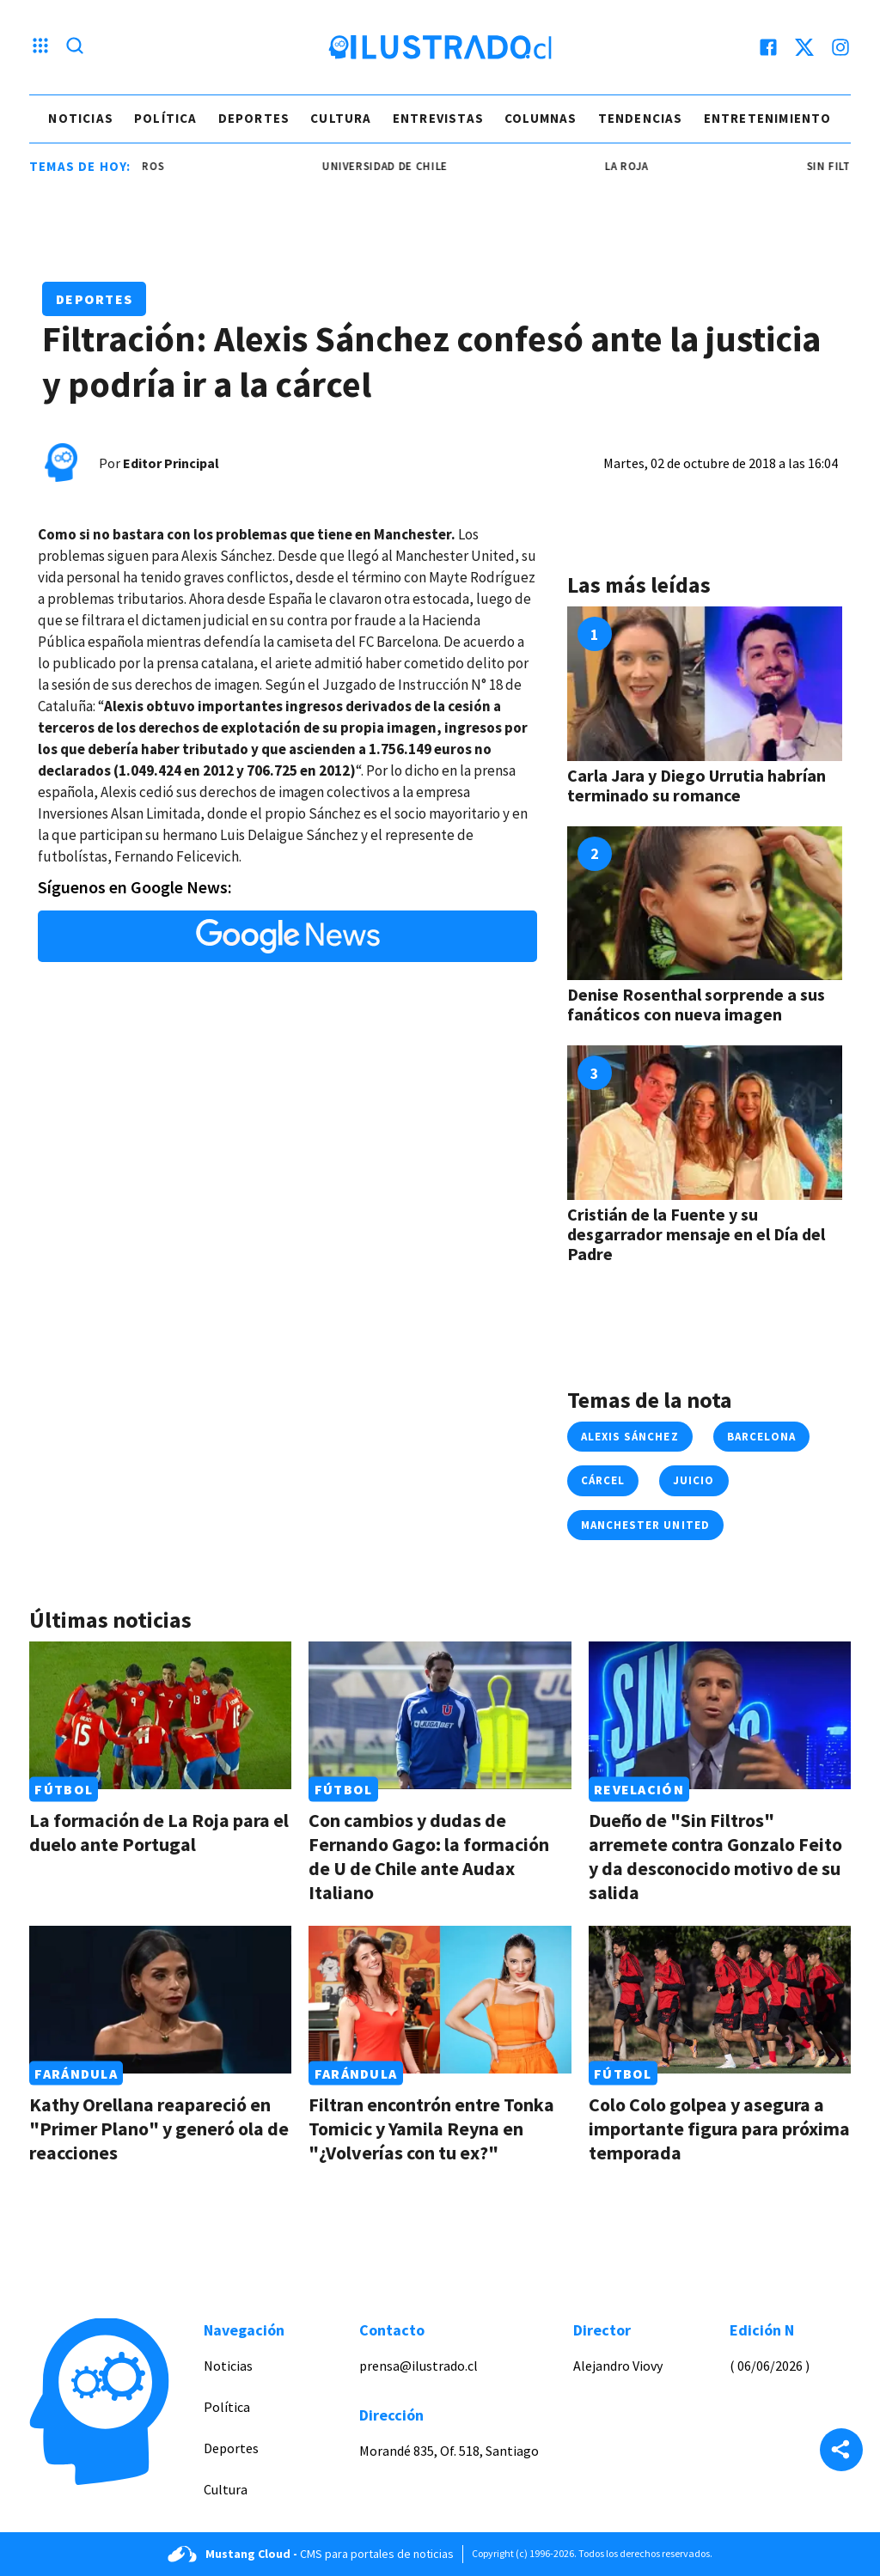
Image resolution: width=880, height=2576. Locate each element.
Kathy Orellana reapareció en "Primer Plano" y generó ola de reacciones (159, 2128)
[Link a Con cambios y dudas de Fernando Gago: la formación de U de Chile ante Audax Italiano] (440, 1715)
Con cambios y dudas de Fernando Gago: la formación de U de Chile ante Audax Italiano (429, 1856)
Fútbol (63, 1789)
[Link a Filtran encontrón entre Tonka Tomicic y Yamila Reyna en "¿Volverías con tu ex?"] (440, 2000)
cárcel (603, 1480)
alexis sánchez (630, 1436)
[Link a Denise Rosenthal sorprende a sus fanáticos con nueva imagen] (704, 903)
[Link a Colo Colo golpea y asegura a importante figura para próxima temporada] (720, 2000)
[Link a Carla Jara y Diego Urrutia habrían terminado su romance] (704, 683)
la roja (635, 166)
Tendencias (640, 118)
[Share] (841, 2451)
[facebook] (768, 47)
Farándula (76, 2073)
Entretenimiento (768, 118)
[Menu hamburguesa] (40, 47)
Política (166, 118)
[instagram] (840, 47)
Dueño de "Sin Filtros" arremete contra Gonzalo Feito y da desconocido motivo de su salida (715, 1856)
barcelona (761, 1436)
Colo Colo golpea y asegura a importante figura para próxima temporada (719, 2128)
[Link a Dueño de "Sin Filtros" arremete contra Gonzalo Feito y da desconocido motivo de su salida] (720, 1715)
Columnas (541, 118)
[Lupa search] (74, 47)
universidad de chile (392, 166)
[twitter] (804, 47)
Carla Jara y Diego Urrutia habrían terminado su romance (696, 785)
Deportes (254, 118)
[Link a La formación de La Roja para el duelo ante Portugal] (160, 1715)
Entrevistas (438, 118)
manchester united (645, 1525)
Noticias (80, 118)
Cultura (340, 118)
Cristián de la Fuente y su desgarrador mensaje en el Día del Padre (696, 1233)
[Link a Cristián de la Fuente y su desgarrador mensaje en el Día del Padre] (704, 1122)
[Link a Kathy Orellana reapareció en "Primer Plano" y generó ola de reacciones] (160, 2000)
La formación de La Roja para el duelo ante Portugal (159, 1832)
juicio (693, 1480)
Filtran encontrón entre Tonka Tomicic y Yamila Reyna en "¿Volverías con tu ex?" (431, 2128)
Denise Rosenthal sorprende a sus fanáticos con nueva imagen (696, 1004)
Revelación (639, 1789)
